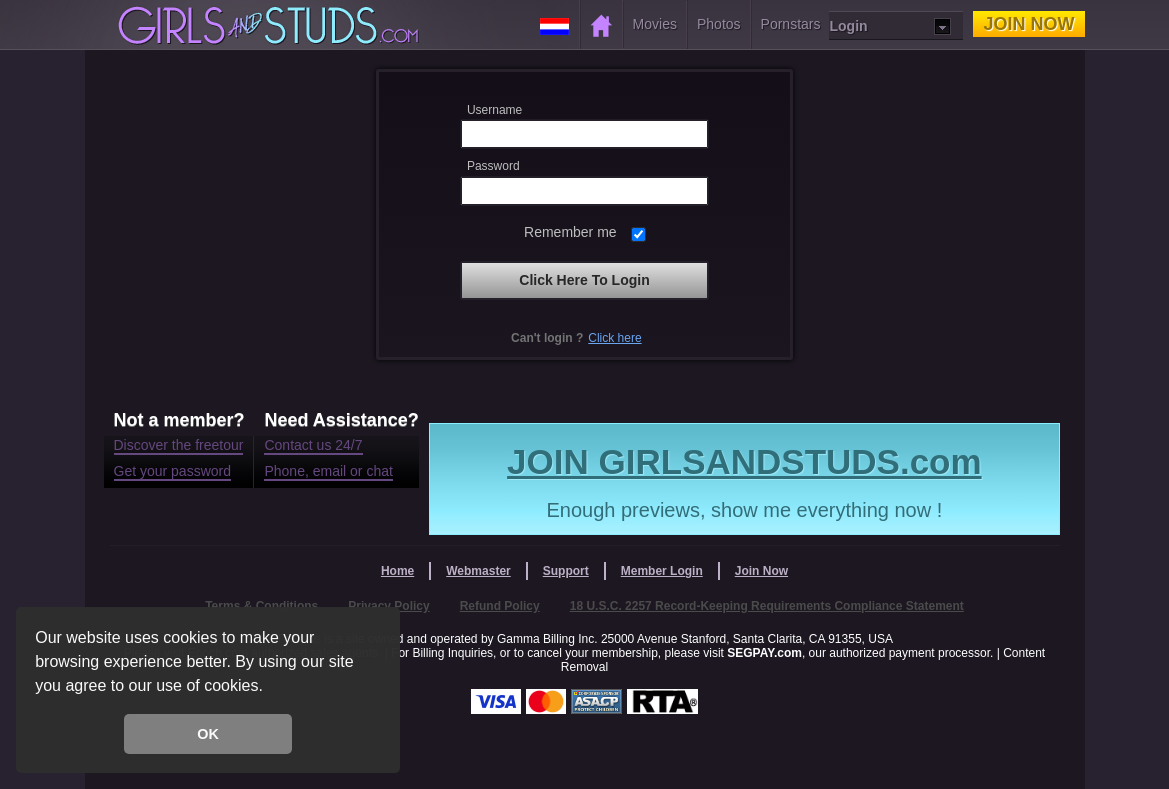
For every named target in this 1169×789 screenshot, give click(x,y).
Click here (614, 338)
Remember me (570, 232)
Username (494, 110)
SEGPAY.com (764, 653)
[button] (270, 688)
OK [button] (208, 734)
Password (493, 166)
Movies (655, 24)
